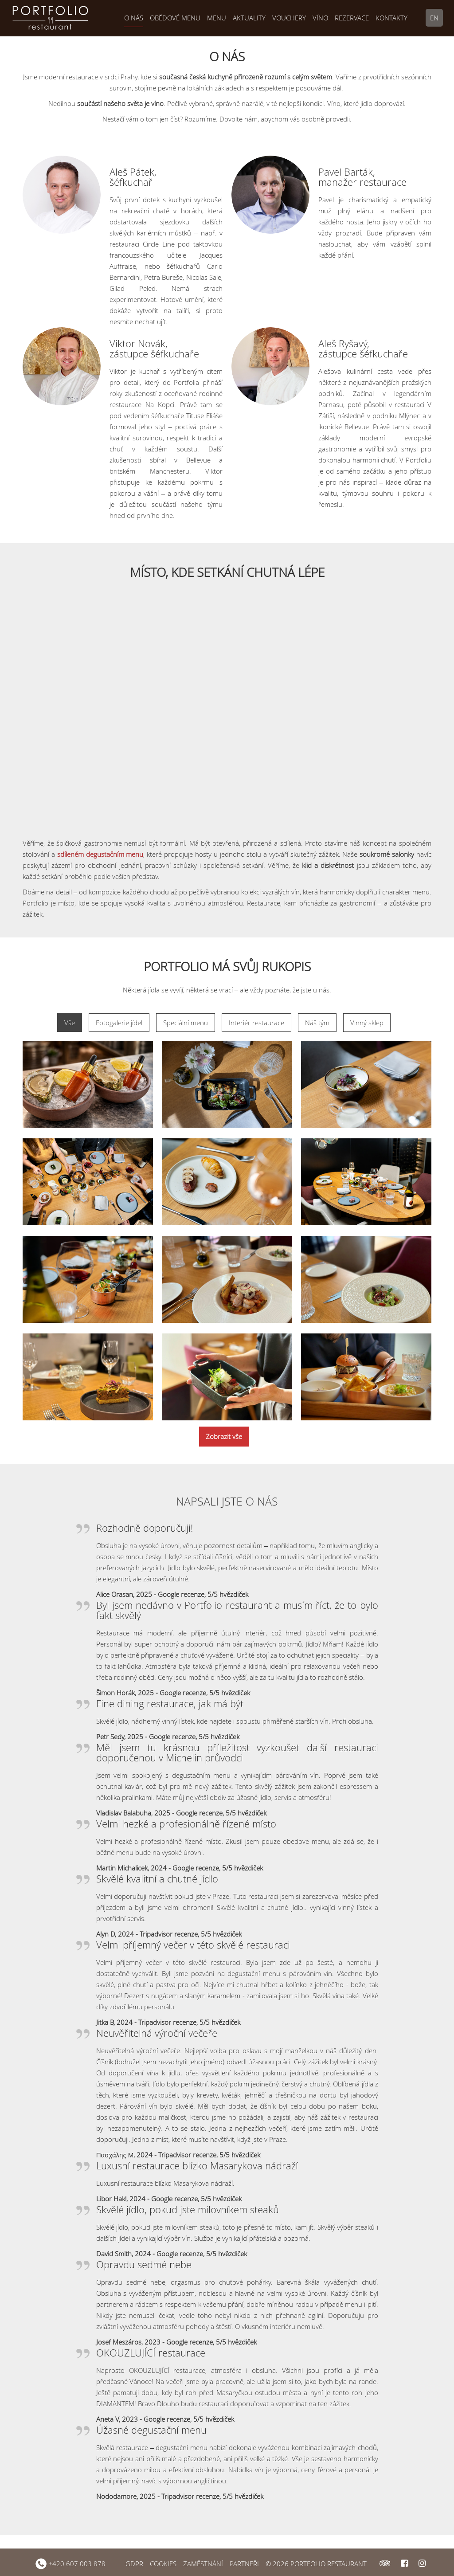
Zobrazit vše (224, 1436)
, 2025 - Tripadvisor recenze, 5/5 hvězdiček (200, 2496)
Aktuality (249, 17)
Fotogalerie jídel (119, 1022)
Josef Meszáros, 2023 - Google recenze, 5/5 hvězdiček (176, 2341)
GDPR (134, 2563)
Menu (216, 17)
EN (434, 17)
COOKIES (163, 2563)
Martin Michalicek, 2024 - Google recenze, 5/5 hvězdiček (179, 1867)
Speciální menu (185, 1022)
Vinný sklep (367, 1022)
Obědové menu (175, 17)
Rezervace (352, 17)
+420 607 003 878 (70, 2563)
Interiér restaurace (256, 1022)
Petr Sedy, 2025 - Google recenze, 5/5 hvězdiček (167, 1736)
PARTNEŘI (244, 2563)
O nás (133, 17)
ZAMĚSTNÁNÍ (203, 2563)
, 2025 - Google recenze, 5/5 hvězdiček (190, 1594)
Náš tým (317, 1022)
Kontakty (391, 17)
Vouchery (289, 17)
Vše (69, 1022)
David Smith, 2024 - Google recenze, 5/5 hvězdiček (171, 2253)
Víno (320, 17)
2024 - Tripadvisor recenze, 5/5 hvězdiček (177, 2022)
